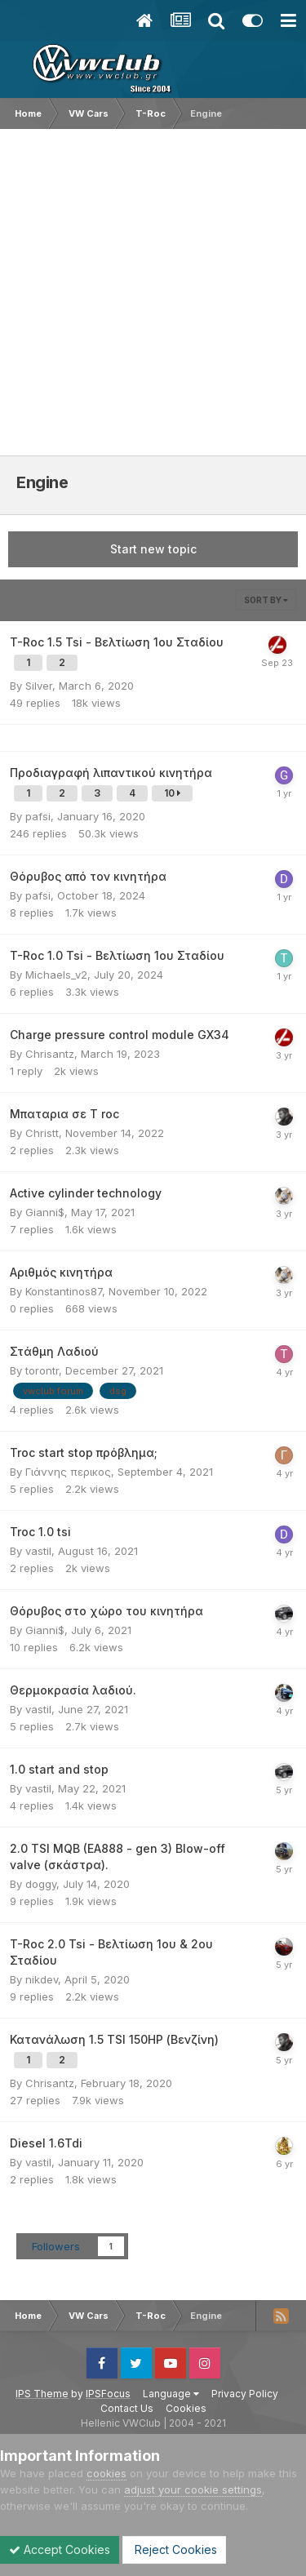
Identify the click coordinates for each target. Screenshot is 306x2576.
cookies (106, 2473)
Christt (42, 1132)
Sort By (266, 600)
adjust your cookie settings (193, 2489)
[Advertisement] (153, 290)
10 (172, 793)
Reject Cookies (174, 2549)
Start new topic (153, 549)
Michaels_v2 (56, 974)
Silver (38, 685)
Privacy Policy (244, 2393)
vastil (38, 1550)
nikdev (41, 1979)
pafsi (38, 816)
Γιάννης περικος (68, 1471)
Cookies (186, 2408)
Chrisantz (49, 1053)
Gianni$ (44, 1212)
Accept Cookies (59, 2549)
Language (171, 2393)
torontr (42, 1370)
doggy (40, 1883)
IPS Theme (42, 2393)
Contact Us (126, 2408)
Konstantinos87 (63, 1291)
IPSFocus (108, 2393)
